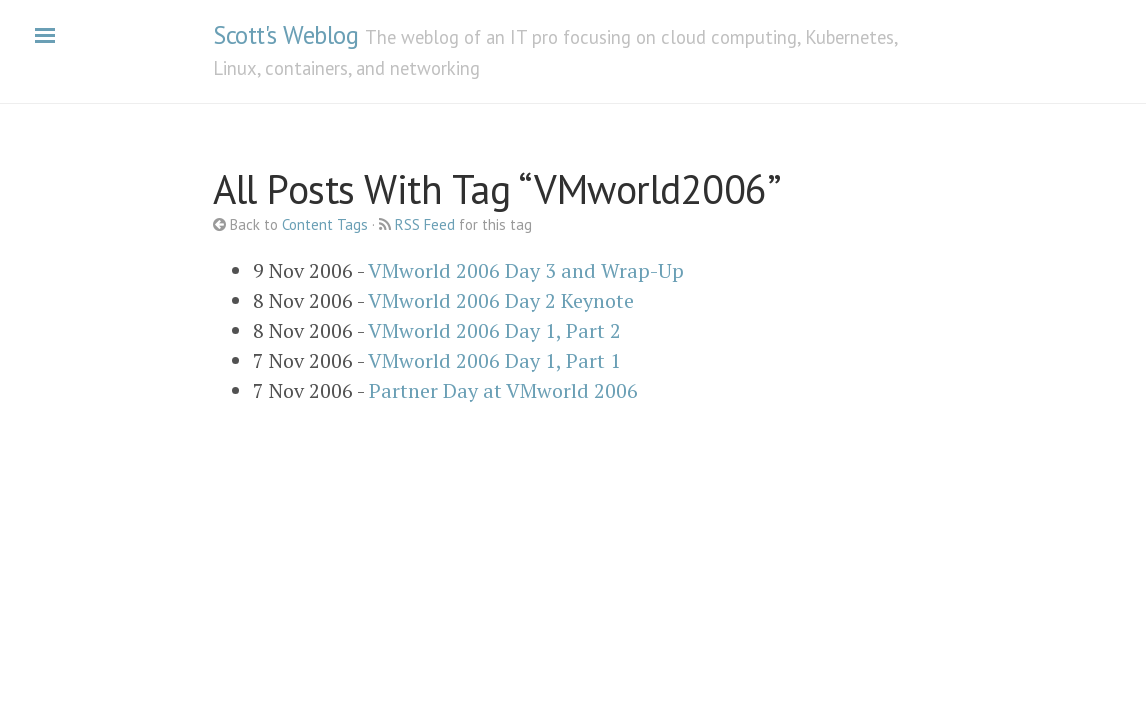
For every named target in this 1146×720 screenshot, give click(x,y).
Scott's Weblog (285, 35)
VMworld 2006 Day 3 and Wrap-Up (526, 270)
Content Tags (325, 224)
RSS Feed (425, 224)
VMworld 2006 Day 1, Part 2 (494, 330)
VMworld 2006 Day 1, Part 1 (494, 360)
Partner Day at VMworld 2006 (503, 390)
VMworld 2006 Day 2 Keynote (501, 300)
